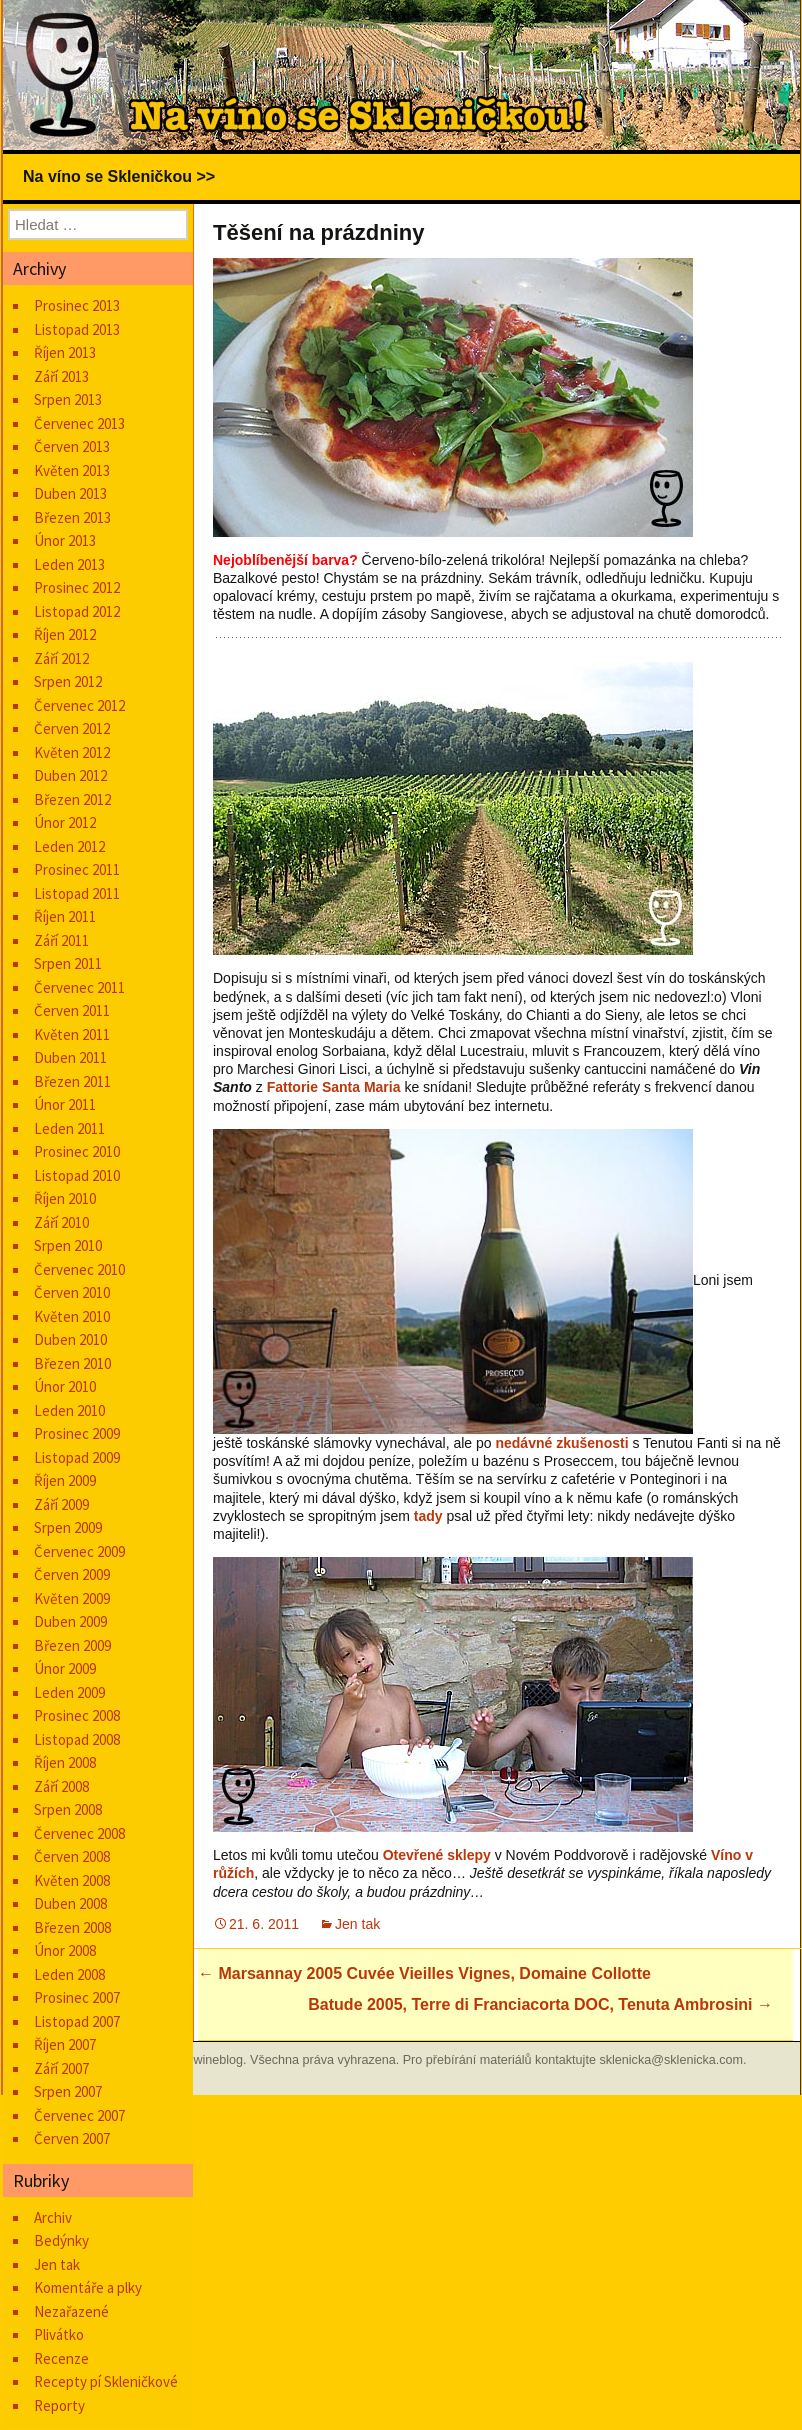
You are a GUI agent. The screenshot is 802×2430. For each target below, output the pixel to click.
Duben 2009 (70, 1621)
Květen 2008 (72, 1880)
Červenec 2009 (79, 1551)
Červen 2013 (72, 446)
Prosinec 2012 (77, 587)
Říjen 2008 (65, 1762)
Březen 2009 (72, 1645)
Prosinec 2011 (77, 869)
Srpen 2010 (68, 1245)
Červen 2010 (72, 1292)
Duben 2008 (70, 1903)
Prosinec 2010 (77, 1151)
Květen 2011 (72, 1034)
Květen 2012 (72, 752)
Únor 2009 (65, 1668)
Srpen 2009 (68, 1527)
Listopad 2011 (77, 893)
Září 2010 (61, 1222)
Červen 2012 (72, 728)
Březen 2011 (72, 1081)
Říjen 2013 (65, 352)
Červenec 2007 (79, 2115)
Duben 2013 (70, 493)
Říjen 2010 (65, 1198)
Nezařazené (71, 2311)
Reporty (59, 2405)
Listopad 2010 (77, 1175)
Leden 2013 (69, 564)
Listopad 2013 (77, 329)
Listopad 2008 (77, 1739)
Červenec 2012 (79, 705)
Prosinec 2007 (77, 1997)
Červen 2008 (72, 1856)
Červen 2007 (72, 2138)
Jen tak (357, 1924)
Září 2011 (61, 940)
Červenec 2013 (79, 423)
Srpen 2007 (68, 2091)
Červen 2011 (72, 1010)
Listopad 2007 (77, 2021)
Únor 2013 (65, 540)
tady (428, 1516)
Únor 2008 (65, 1950)
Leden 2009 (69, 1692)
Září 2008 (61, 1786)
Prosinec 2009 (77, 1433)
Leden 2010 (69, 1410)
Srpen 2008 (68, 1809)
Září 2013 (61, 376)
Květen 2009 (72, 1598)
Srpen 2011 (68, 963)
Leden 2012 (69, 846)
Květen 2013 (72, 470)
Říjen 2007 (65, 2044)
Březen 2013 (72, 517)
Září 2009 (61, 1504)
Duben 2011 (70, 1057)
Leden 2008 (69, 1974)
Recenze (61, 2358)
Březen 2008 (72, 1927)
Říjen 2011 (65, 916)
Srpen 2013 (68, 399)
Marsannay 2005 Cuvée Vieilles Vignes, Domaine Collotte (424, 1973)
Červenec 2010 (79, 1269)
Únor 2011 (65, 1104)
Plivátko (59, 2334)
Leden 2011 (69, 1128)
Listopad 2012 (77, 611)
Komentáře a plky (88, 2287)
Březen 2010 (72, 1363)
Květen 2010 (72, 1316)
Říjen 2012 (65, 634)
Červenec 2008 (79, 1833)
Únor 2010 (65, 1386)
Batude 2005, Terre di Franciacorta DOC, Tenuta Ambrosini (540, 2004)
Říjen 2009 (65, 1480)
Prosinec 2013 (77, 305)
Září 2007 (61, 2068)
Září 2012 (61, 658)
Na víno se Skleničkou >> (119, 176)
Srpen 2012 (68, 681)
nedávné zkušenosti (561, 1443)
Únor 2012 (65, 822)
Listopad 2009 (77, 1457)
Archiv (53, 2217)
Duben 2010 (70, 1339)
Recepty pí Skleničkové (106, 2381)
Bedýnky (61, 2240)
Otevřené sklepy (437, 1855)
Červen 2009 (72, 1574)
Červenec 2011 (79, 987)
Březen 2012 (72, 799)
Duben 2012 (70, 775)
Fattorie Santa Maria (334, 1087)
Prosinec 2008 (77, 1715)
